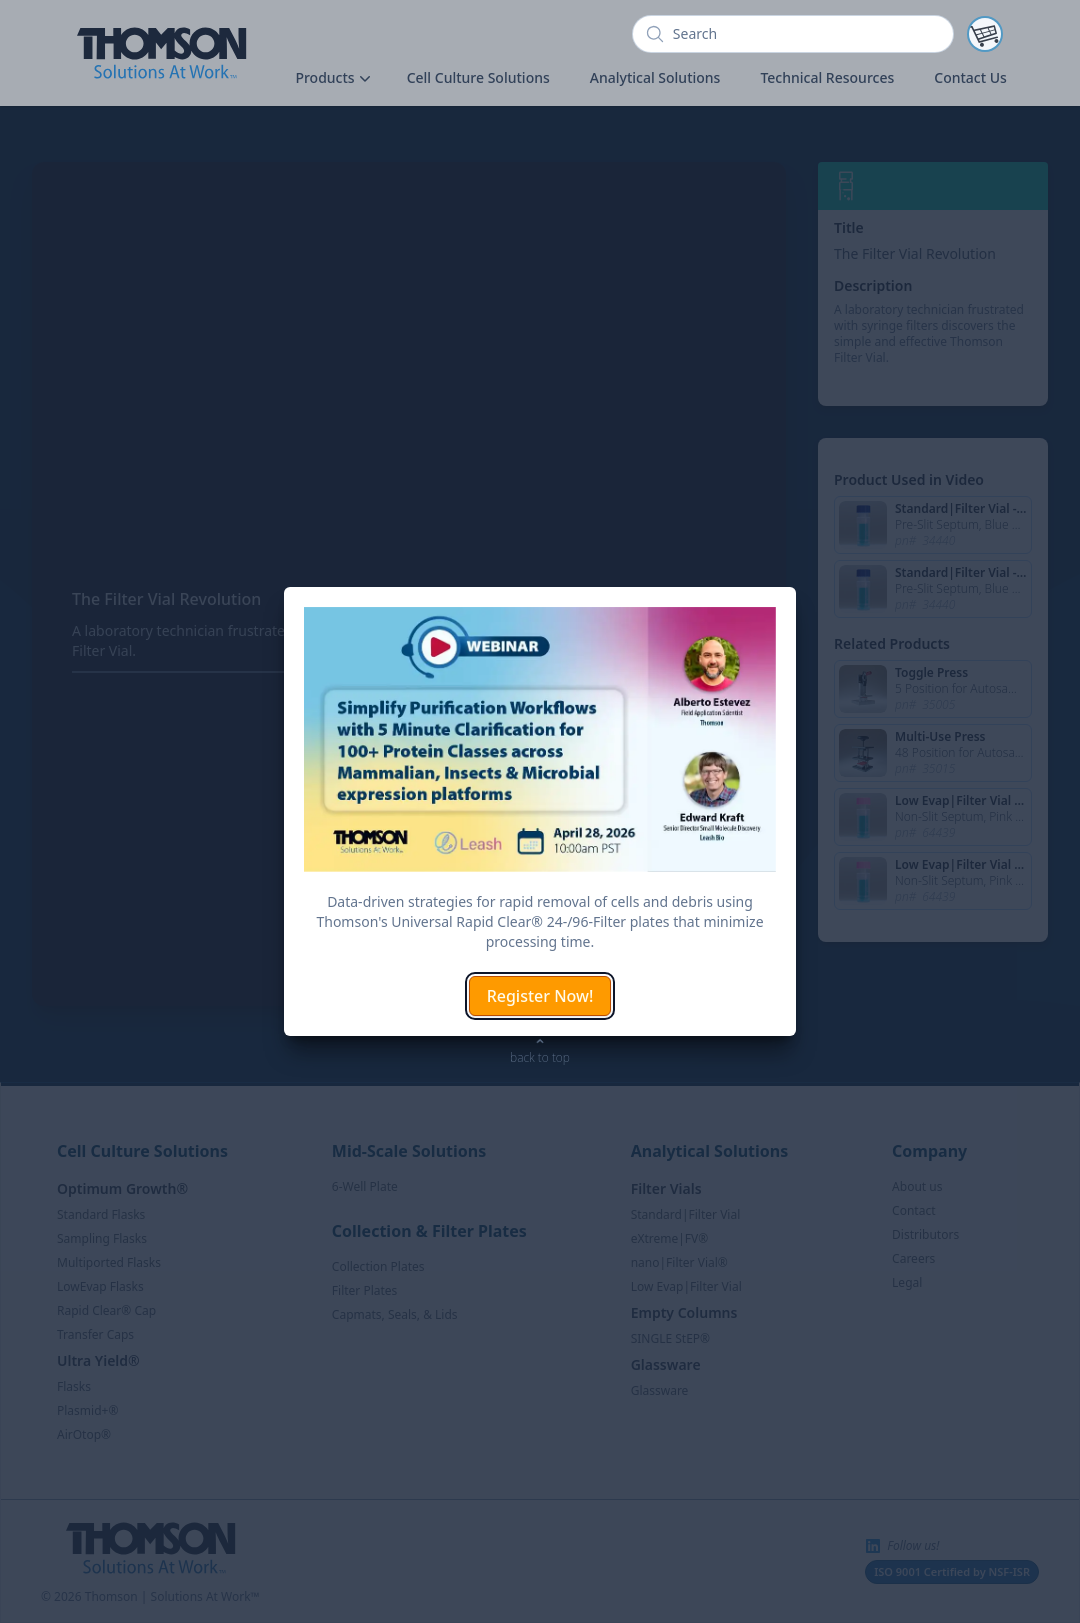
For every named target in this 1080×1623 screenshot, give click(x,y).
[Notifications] (985, 34)
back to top (540, 1058)
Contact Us (970, 77)
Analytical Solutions (655, 77)
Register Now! (540, 996)
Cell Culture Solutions (478, 77)
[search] (793, 34)
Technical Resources (827, 77)
